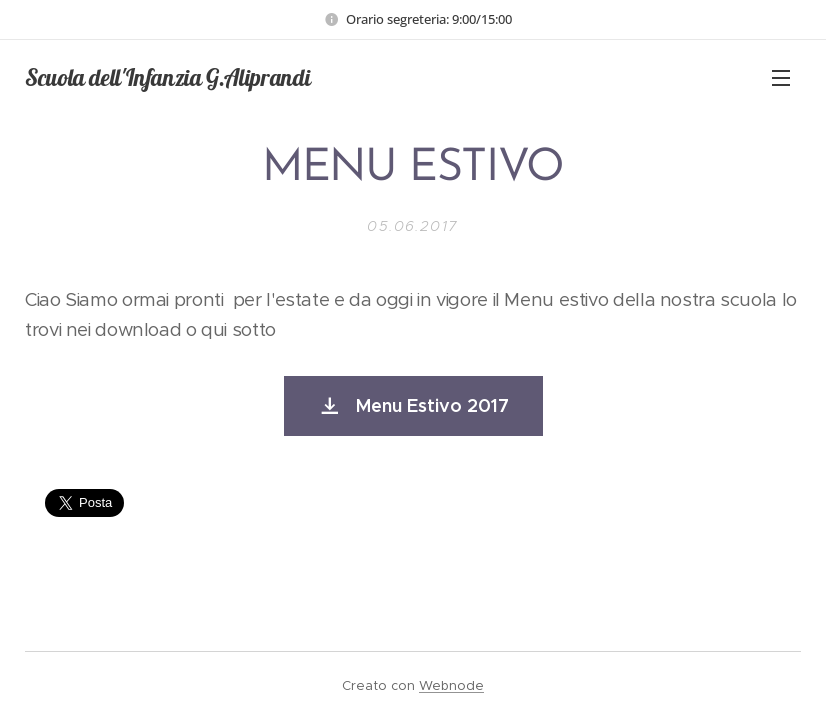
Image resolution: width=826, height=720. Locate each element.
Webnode (451, 685)
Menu (781, 78)
